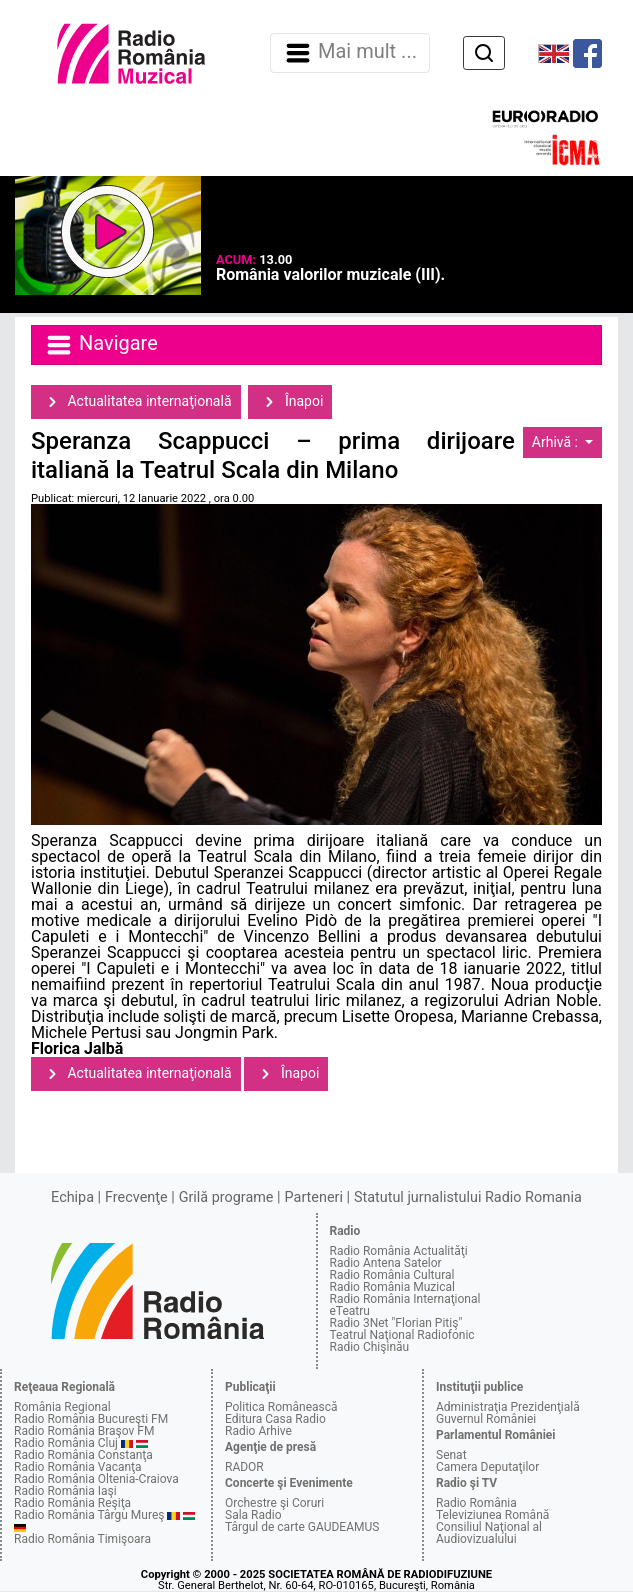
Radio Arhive (258, 1431)
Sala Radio (253, 1515)
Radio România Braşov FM (84, 1431)
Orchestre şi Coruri (274, 1503)
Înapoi (290, 402)
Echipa (72, 1197)
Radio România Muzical (392, 1287)
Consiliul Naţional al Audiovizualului (489, 1533)
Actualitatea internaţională (136, 402)
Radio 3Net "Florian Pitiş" (396, 1323)
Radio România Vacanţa (78, 1467)
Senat (451, 1455)
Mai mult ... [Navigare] (350, 53)
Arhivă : (557, 442)
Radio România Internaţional (405, 1299)
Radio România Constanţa (83, 1455)
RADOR (244, 1467)
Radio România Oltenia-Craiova (96, 1479)
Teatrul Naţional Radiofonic (402, 1335)
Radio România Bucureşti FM (91, 1419)
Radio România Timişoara (82, 1539)
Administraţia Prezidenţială (508, 1407)
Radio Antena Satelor (386, 1263)
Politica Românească (281, 1407)
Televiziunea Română (492, 1515)
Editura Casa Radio (275, 1419)
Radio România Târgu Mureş (89, 1515)
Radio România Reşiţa (72, 1503)
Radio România (476, 1503)
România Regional (62, 1407)
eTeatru (350, 1311)
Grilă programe (226, 1197)
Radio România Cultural (392, 1275)
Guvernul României (486, 1419)
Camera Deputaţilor (487, 1467)
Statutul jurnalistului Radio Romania (468, 1197)
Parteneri (314, 1197)
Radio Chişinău (370, 1347)
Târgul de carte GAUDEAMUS (302, 1527)
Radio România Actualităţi (399, 1251)
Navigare (101, 345)
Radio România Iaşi (65, 1491)
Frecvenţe (136, 1197)
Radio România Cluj (66, 1443)
